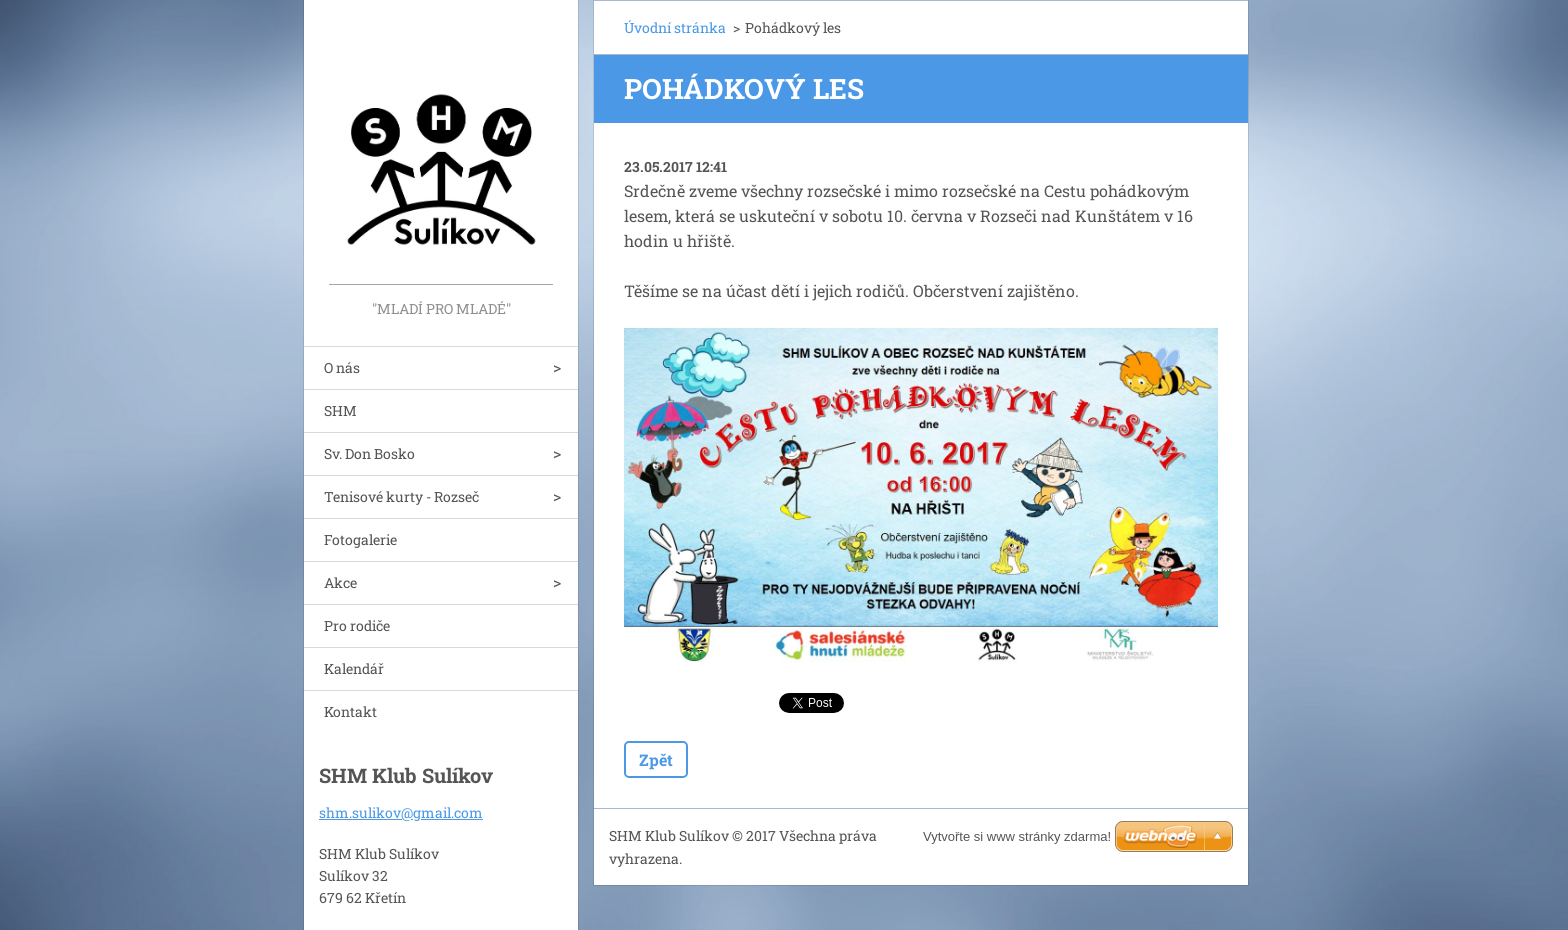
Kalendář (354, 668)
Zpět (656, 759)
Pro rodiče (357, 625)
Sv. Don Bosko (369, 453)
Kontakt (350, 711)
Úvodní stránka (675, 27)
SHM (340, 410)
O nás (342, 367)
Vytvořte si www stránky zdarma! (1017, 836)
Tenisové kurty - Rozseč (401, 496)
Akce (340, 582)
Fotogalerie (360, 539)
